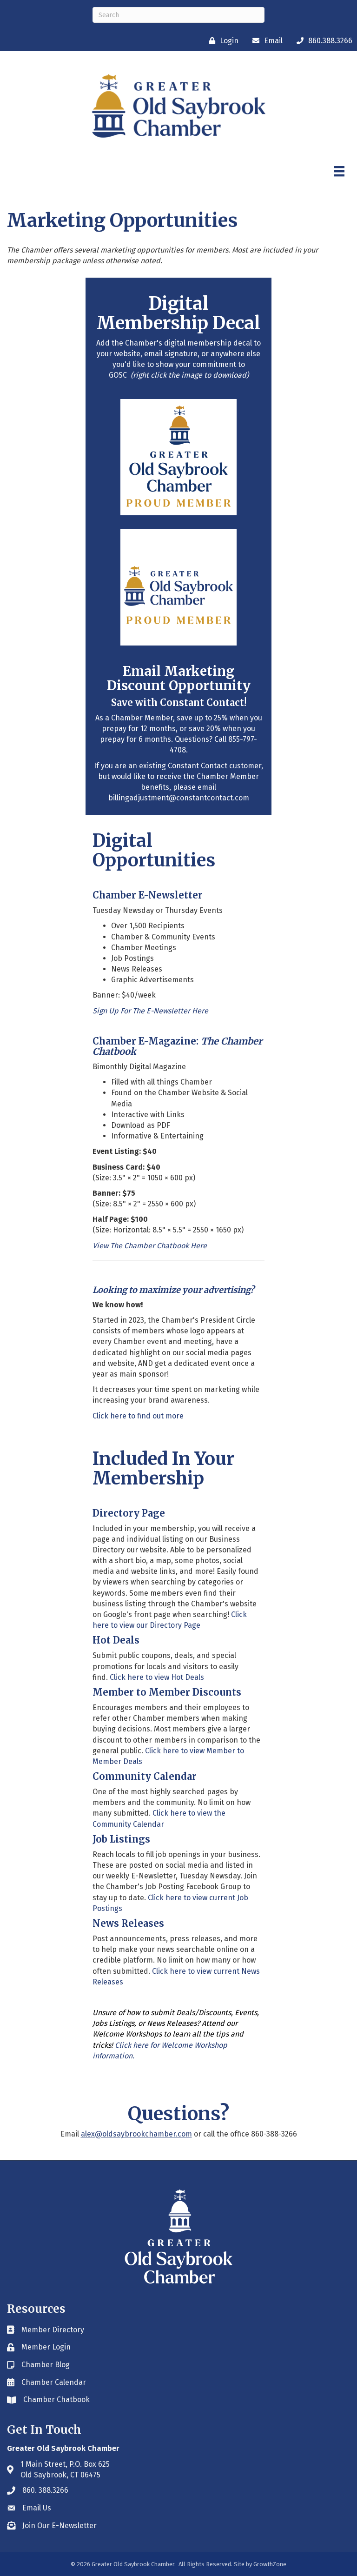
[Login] (221, 40)
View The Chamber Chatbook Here (150, 1245)
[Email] (265, 40)
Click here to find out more (138, 1415)
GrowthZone (269, 2564)
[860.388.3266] (322, 40)
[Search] (178, 15)
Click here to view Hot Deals (158, 1677)
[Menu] (339, 171)
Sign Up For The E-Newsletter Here (150, 1010)
